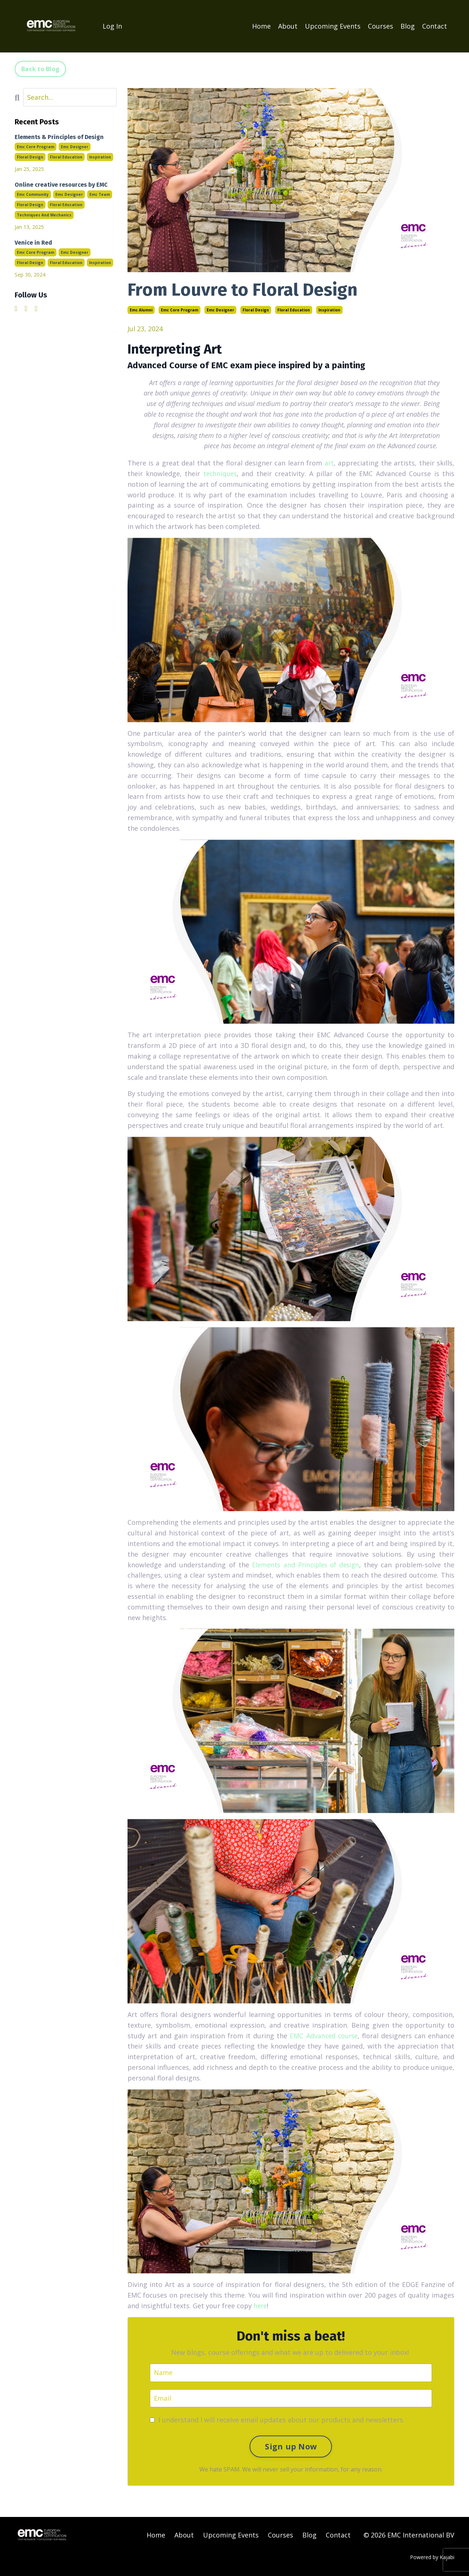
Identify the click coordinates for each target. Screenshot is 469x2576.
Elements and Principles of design (305, 1564)
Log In (112, 26)
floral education (293, 309)
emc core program (179, 309)
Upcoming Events (333, 26)
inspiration (329, 309)
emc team (99, 194)
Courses (380, 26)
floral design (256, 309)
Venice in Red (33, 242)
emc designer (220, 309)
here (261, 2305)
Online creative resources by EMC (61, 184)
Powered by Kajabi (432, 2556)
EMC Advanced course (322, 2035)
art (329, 462)
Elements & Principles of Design (59, 136)
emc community (33, 194)
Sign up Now (291, 2446)
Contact (434, 26)
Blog (407, 26)
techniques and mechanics (44, 214)
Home (261, 26)
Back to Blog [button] (40, 69)
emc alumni (141, 309)
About (288, 26)
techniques (219, 473)
